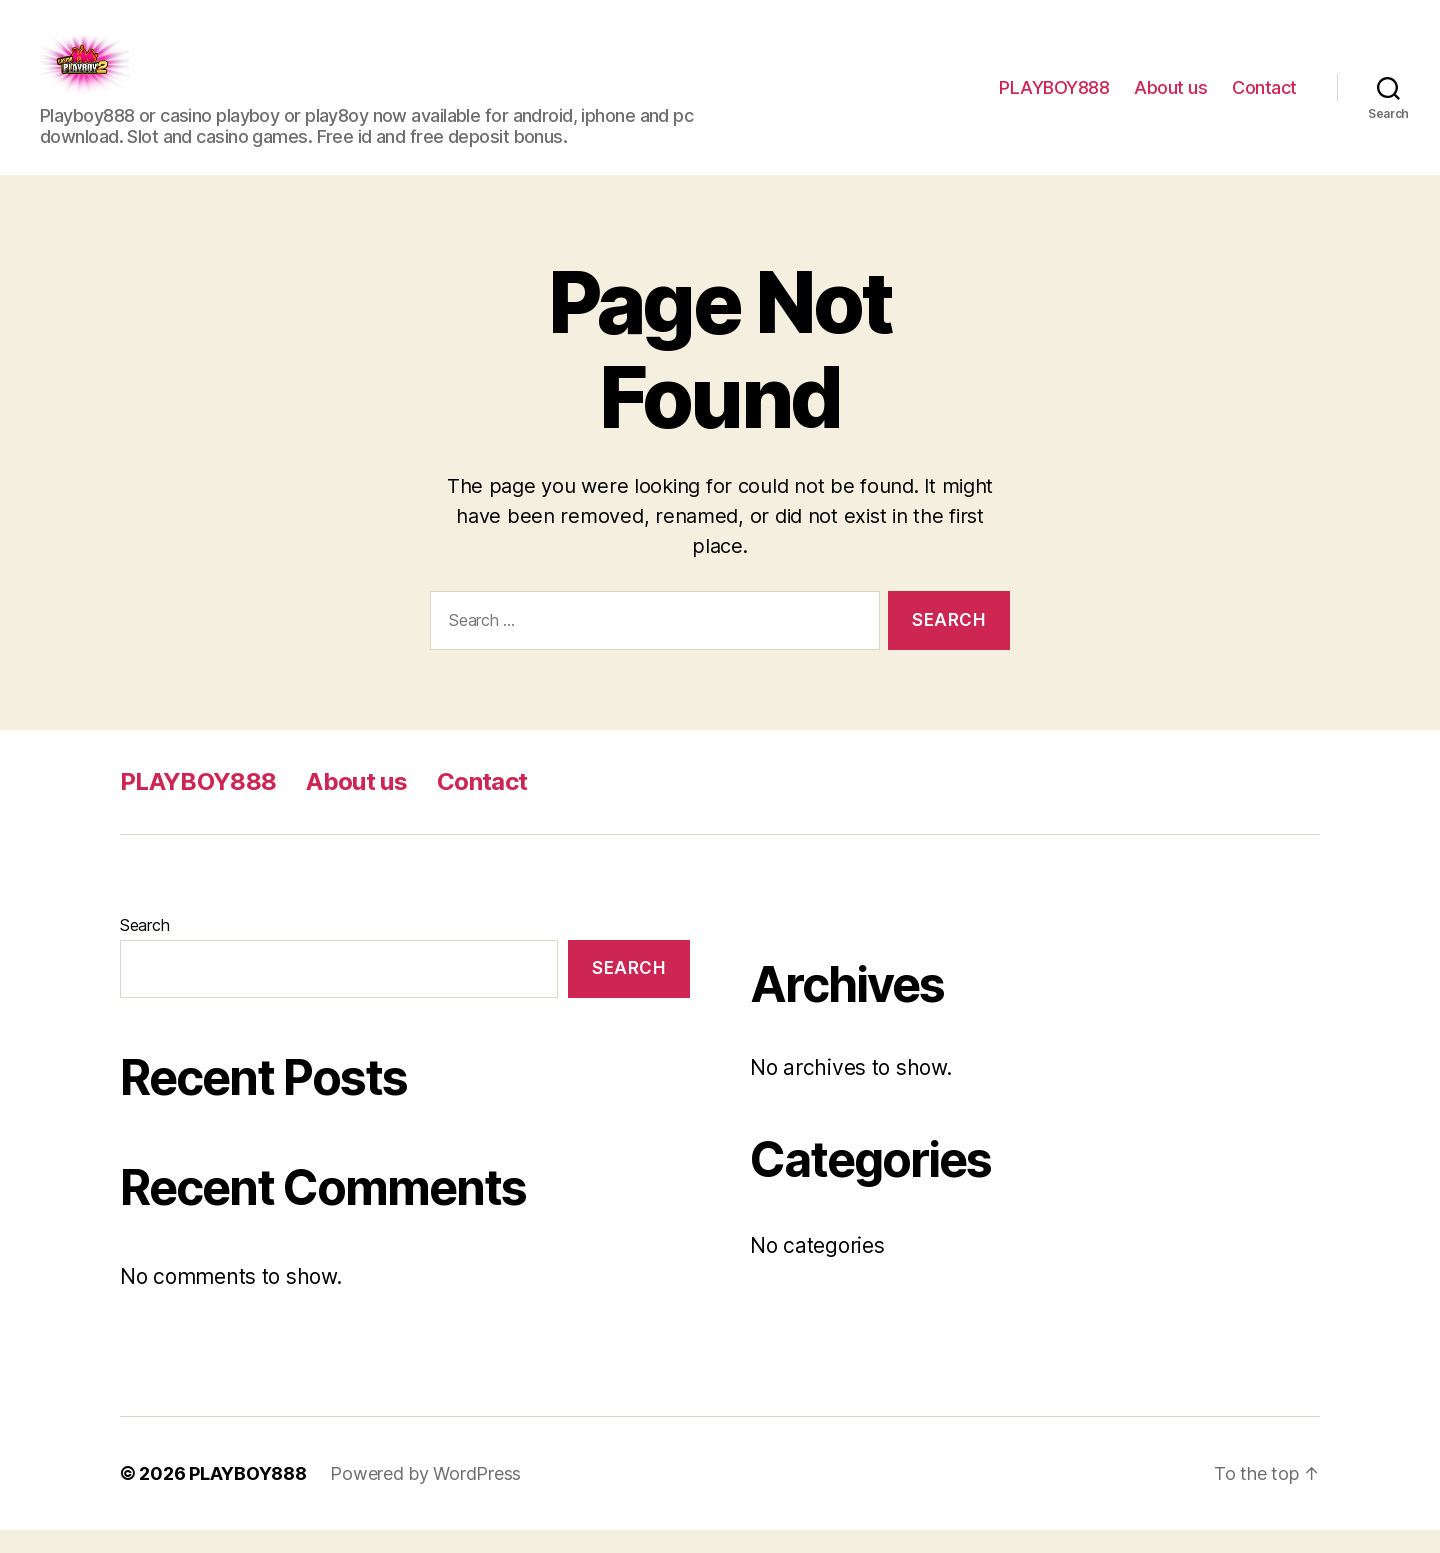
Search (144, 948)
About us (1170, 98)
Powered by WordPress (425, 1496)
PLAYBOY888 (1054, 98)
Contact (1264, 98)
